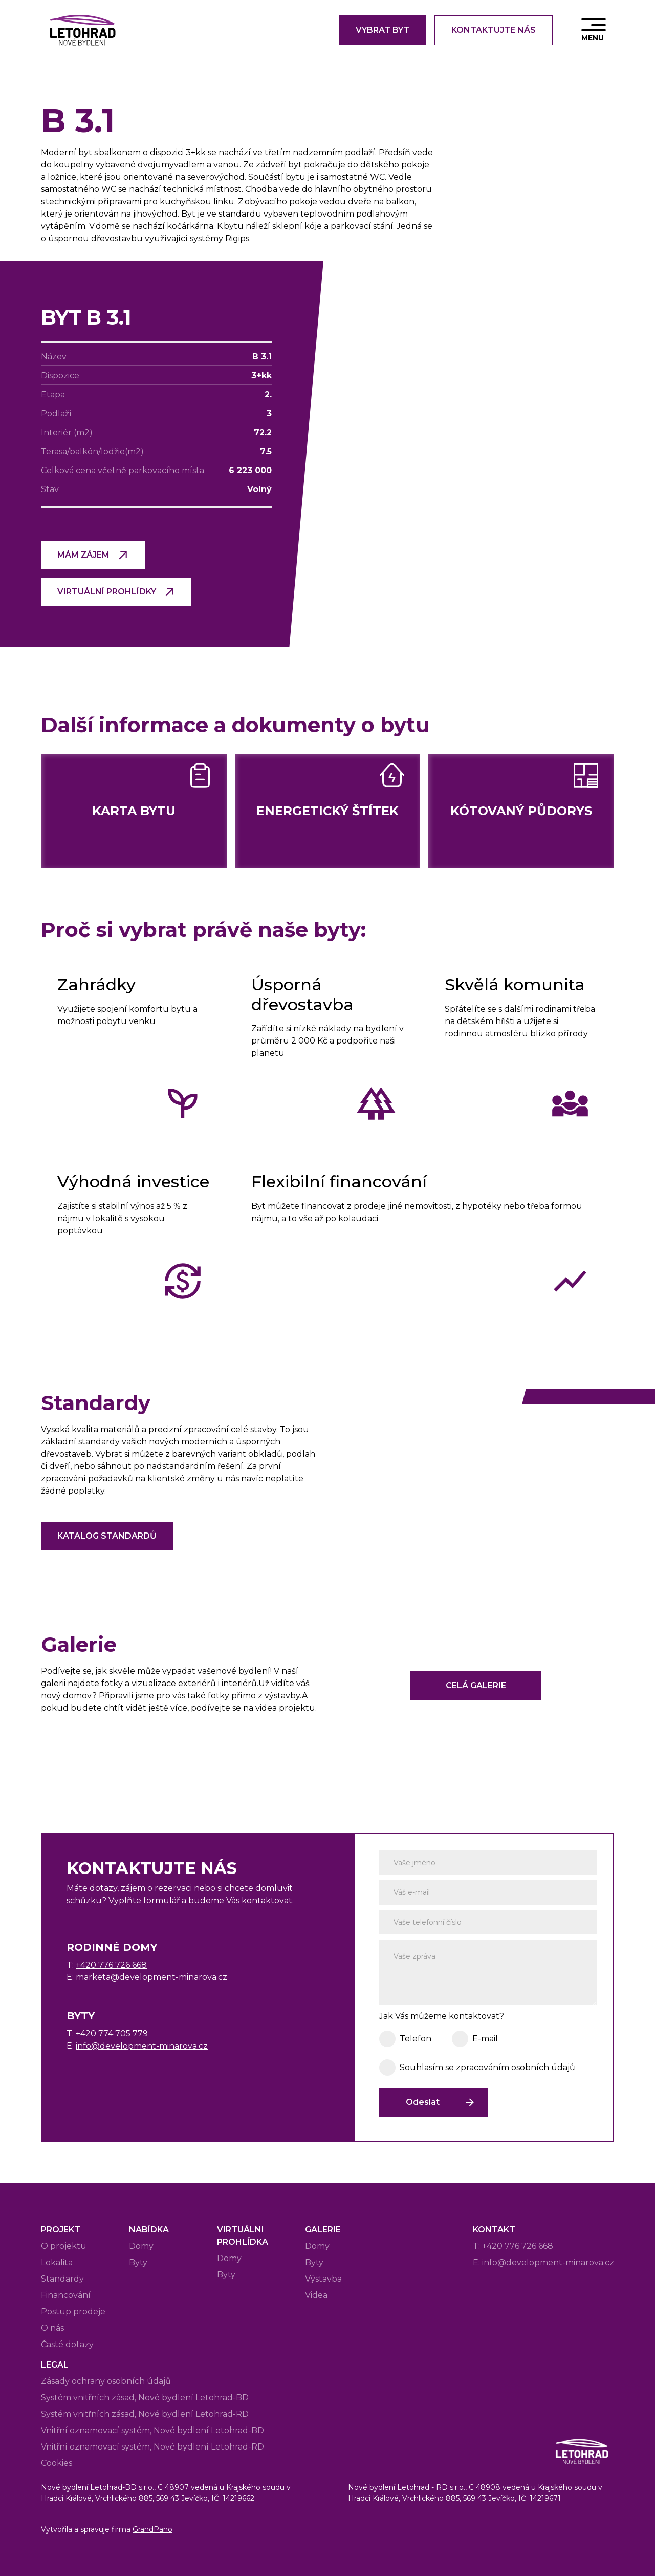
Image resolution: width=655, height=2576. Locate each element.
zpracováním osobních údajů (515, 2067)
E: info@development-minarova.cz (543, 2262)
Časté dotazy (67, 2344)
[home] (82, 30)
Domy (141, 2246)
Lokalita (57, 2262)
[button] (593, 30)
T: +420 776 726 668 (513, 2246)
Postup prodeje (73, 2311)
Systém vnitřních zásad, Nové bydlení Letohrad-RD (145, 2414)
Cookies (56, 2463)
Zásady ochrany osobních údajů (106, 2381)
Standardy (62, 2279)
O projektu (63, 2246)
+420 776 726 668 (111, 1965)
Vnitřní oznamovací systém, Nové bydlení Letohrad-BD (152, 2430)
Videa (316, 2295)
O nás (52, 2328)
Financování (66, 2295)
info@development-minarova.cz (142, 2046)
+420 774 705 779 (112, 2033)
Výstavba (323, 2279)
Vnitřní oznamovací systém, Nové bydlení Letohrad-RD (152, 2447)
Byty (138, 2262)
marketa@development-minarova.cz (151, 1977)
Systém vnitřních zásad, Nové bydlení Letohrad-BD (145, 2397)
